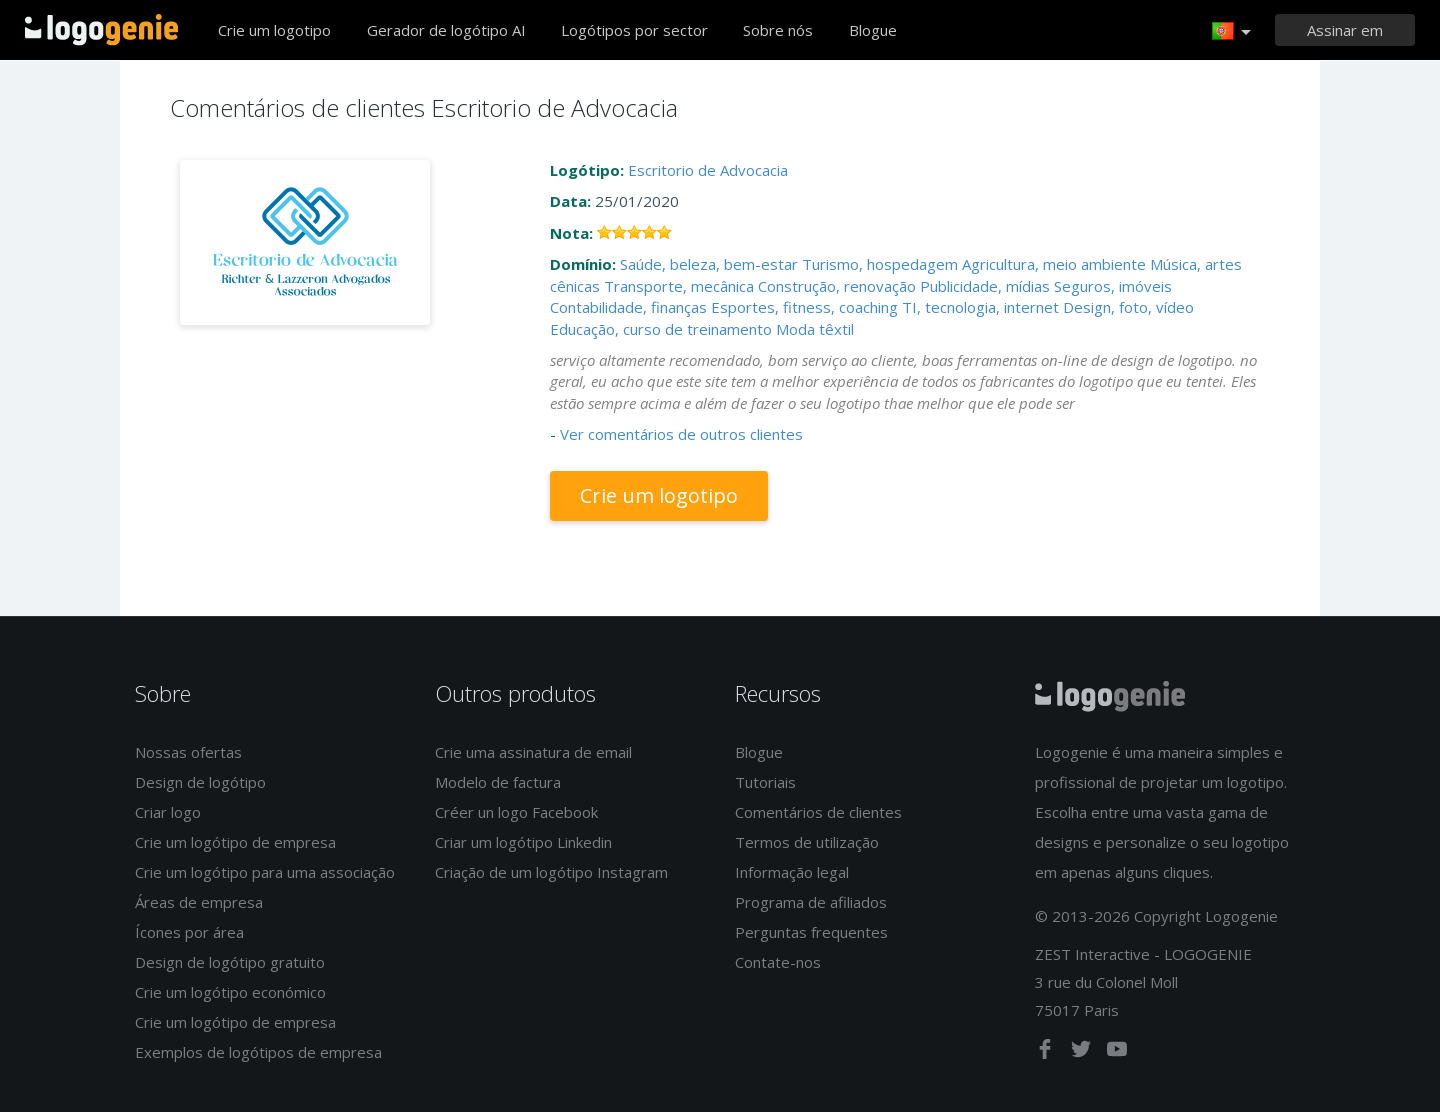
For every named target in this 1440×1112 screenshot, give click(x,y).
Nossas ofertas (188, 752)
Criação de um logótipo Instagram (551, 872)
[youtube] (1117, 1053)
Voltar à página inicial (101, 30)
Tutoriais (765, 782)
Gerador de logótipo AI (446, 30)
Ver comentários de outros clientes (681, 434)
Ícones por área (189, 932)
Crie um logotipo (274, 30)
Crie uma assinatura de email (533, 752)
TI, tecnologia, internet (980, 307)
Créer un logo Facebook (516, 812)
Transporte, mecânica (679, 286)
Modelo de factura (498, 782)
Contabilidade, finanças (628, 307)
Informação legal (792, 872)
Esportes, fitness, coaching (804, 307)
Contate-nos (778, 962)
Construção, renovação (837, 286)
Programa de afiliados (811, 902)
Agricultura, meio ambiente (1054, 264)
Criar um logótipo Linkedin (523, 842)
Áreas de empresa (199, 902)
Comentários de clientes (818, 812)
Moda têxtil (815, 329)
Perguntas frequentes (811, 932)
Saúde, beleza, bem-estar (709, 264)
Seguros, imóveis (1113, 286)
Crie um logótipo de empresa (235, 842)
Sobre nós (778, 30)
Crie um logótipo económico (230, 992)
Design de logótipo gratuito (230, 962)
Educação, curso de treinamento (661, 329)
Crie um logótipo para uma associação (265, 872)
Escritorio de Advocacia (708, 170)
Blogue (873, 30)
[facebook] (1047, 1053)
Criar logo (168, 812)
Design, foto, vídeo (1128, 307)
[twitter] (1083, 1053)
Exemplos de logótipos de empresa (258, 1052)
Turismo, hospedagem (880, 264)
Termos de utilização (807, 842)
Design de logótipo (200, 782)
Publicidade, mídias (985, 286)
